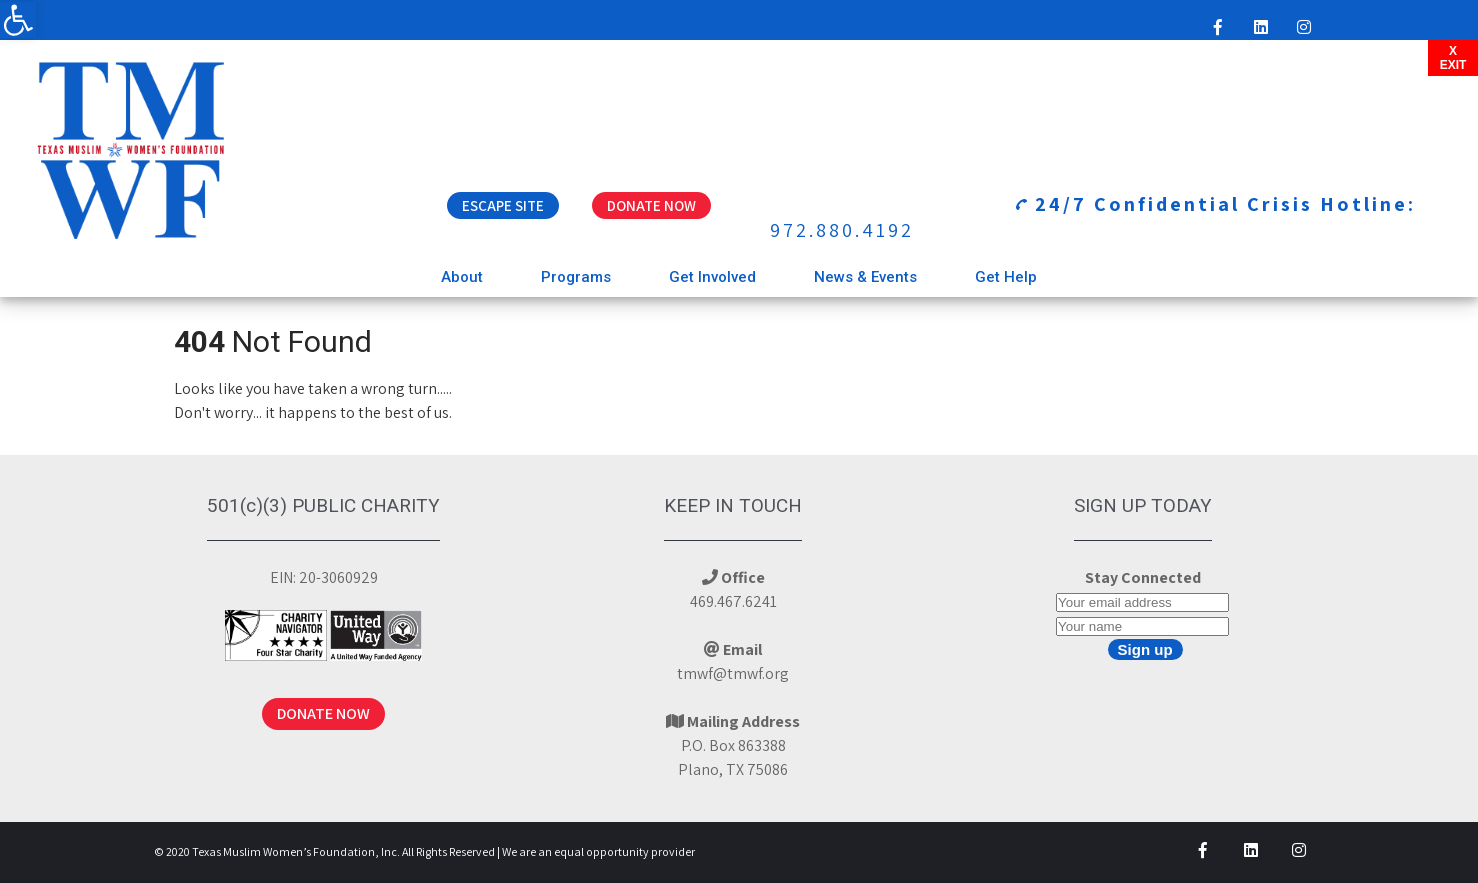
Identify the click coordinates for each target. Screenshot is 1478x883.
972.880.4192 (842, 230)
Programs (576, 277)
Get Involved (712, 277)
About (462, 277)
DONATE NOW (323, 713)
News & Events (865, 277)
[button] (18, 20)
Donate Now (651, 205)
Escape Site (503, 205)
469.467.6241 (733, 601)
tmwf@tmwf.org (733, 673)
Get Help (1006, 277)
